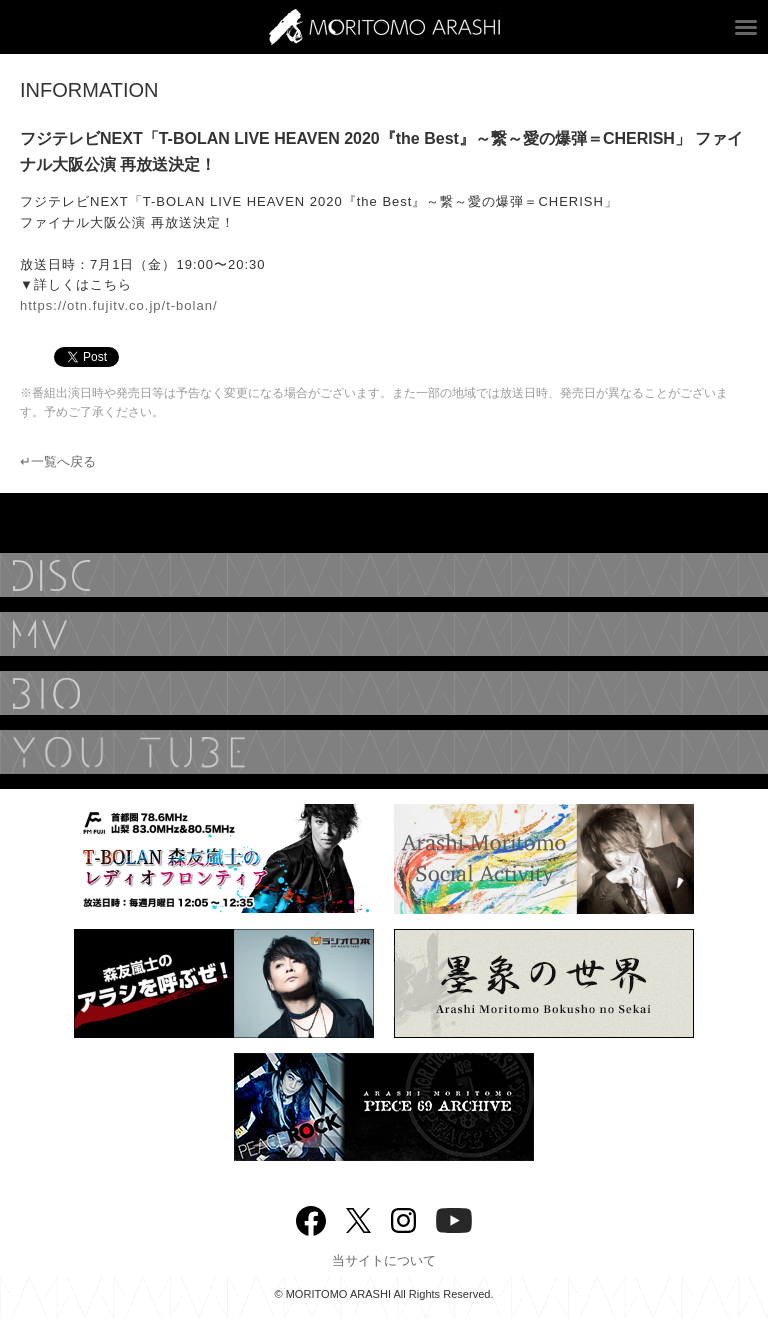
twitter (358, 1218)
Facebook (311, 1216)
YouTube (384, 752)
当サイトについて (384, 1260)
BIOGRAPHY (384, 693)
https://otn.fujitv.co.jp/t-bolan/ (119, 305)
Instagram (403, 1218)
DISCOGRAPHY (384, 575)
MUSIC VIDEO (384, 634)
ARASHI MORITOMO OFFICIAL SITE (384, 27)
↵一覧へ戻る (58, 461)
